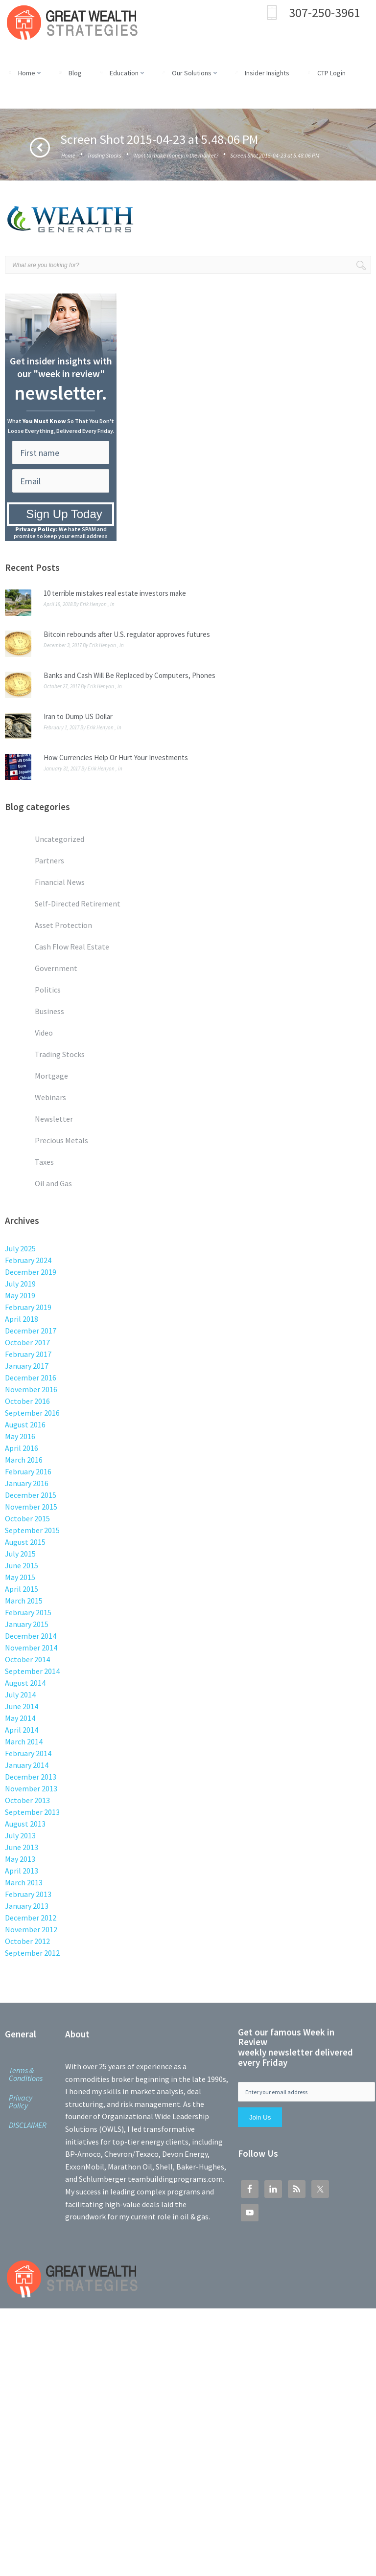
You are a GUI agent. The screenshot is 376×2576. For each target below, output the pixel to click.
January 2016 (26, 1483)
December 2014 (30, 1636)
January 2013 (26, 1906)
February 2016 (28, 1471)
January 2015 (26, 1624)
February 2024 (28, 1260)
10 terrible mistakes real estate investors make (115, 593)
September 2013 (32, 1812)
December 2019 (30, 1272)
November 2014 (31, 1647)
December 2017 (30, 1330)
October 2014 (27, 1659)
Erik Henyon (93, 604)
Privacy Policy (20, 2101)
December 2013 (30, 1777)
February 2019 (28, 1307)
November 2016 (31, 1389)
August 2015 (25, 1542)
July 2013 (20, 1835)
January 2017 (26, 1366)
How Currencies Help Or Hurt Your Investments (116, 757)
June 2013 (21, 1847)
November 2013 (31, 1788)
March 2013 (24, 1882)
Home (68, 155)
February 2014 (28, 1753)
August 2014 (25, 1683)
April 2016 (21, 1448)
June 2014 (21, 1706)
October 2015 (27, 1518)
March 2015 (24, 1600)
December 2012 (30, 1917)
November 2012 (31, 1929)
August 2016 (25, 1424)
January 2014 (26, 1765)
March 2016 (24, 1460)
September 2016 (32, 1413)
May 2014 (20, 1718)
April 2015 (21, 1589)
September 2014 (32, 1671)
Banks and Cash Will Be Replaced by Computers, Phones (129, 675)
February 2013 (28, 1894)
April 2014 (21, 1730)
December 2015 (30, 1495)
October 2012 (27, 1941)
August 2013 (25, 1824)
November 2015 (31, 1507)
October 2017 (27, 1342)
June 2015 (21, 1565)
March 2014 (24, 1741)
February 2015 (28, 1612)
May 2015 (20, 1577)
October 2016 (27, 1401)
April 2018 (21, 1319)
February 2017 (28, 1354)
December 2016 (30, 1377)
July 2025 (20, 1248)
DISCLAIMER (28, 2125)
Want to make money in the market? (175, 155)
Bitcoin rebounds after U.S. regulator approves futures (127, 634)
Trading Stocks (104, 155)
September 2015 (32, 1530)
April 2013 (21, 1871)
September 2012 (32, 1953)
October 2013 (27, 1800)
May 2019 (20, 1295)
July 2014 (20, 1694)
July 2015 (20, 1554)
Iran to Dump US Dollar (78, 716)
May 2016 (20, 1436)
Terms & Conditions (26, 2074)
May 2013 (20, 1859)
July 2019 (20, 1283)
